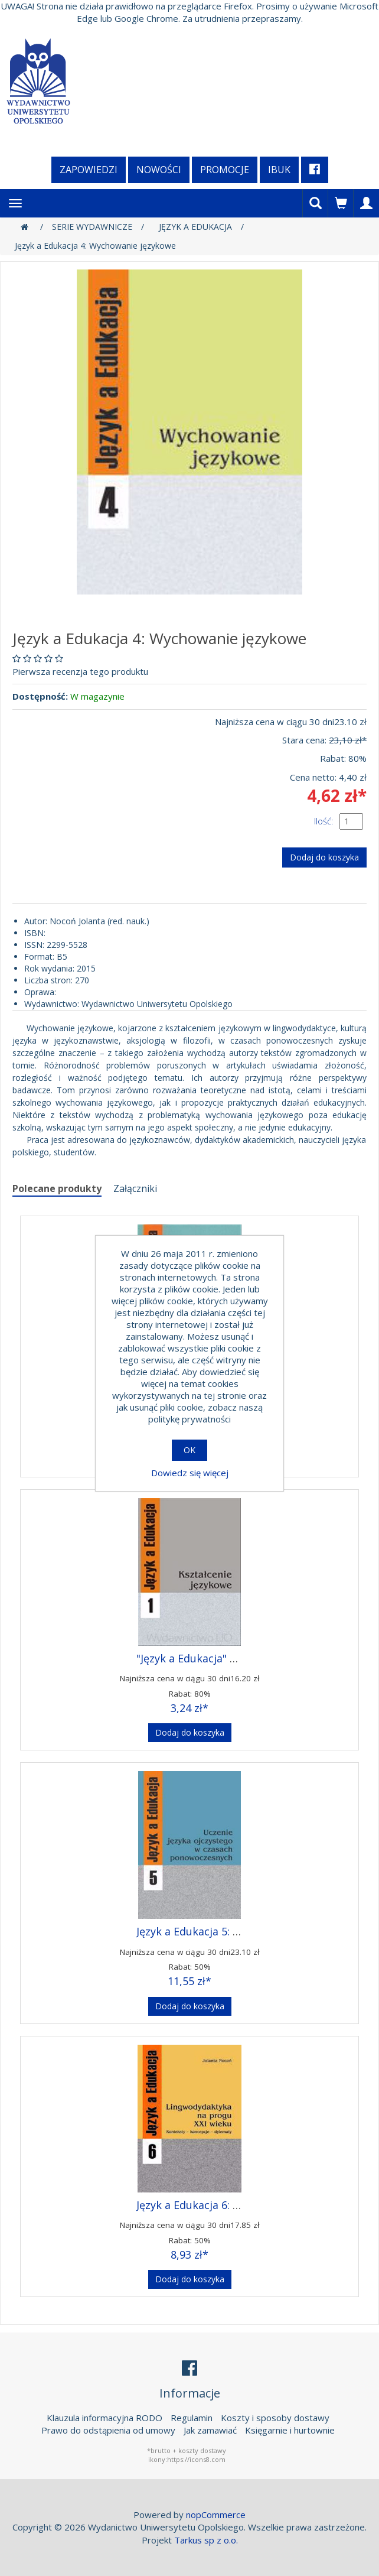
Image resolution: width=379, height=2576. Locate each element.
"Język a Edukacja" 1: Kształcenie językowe (241, 1658)
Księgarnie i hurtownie (290, 2430)
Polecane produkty (57, 1188)
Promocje (224, 169)
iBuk (279, 169)
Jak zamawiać (210, 2430)
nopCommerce (216, 2514)
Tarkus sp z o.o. (206, 2540)
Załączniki (135, 1188)
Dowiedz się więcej (189, 1473)
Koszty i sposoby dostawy (275, 2418)
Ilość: (324, 821)
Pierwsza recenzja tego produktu (80, 671)
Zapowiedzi (88, 169)
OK (189, 1450)
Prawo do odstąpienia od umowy (108, 2430)
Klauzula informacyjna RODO (104, 2418)
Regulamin (192, 2418)
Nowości (158, 169)
